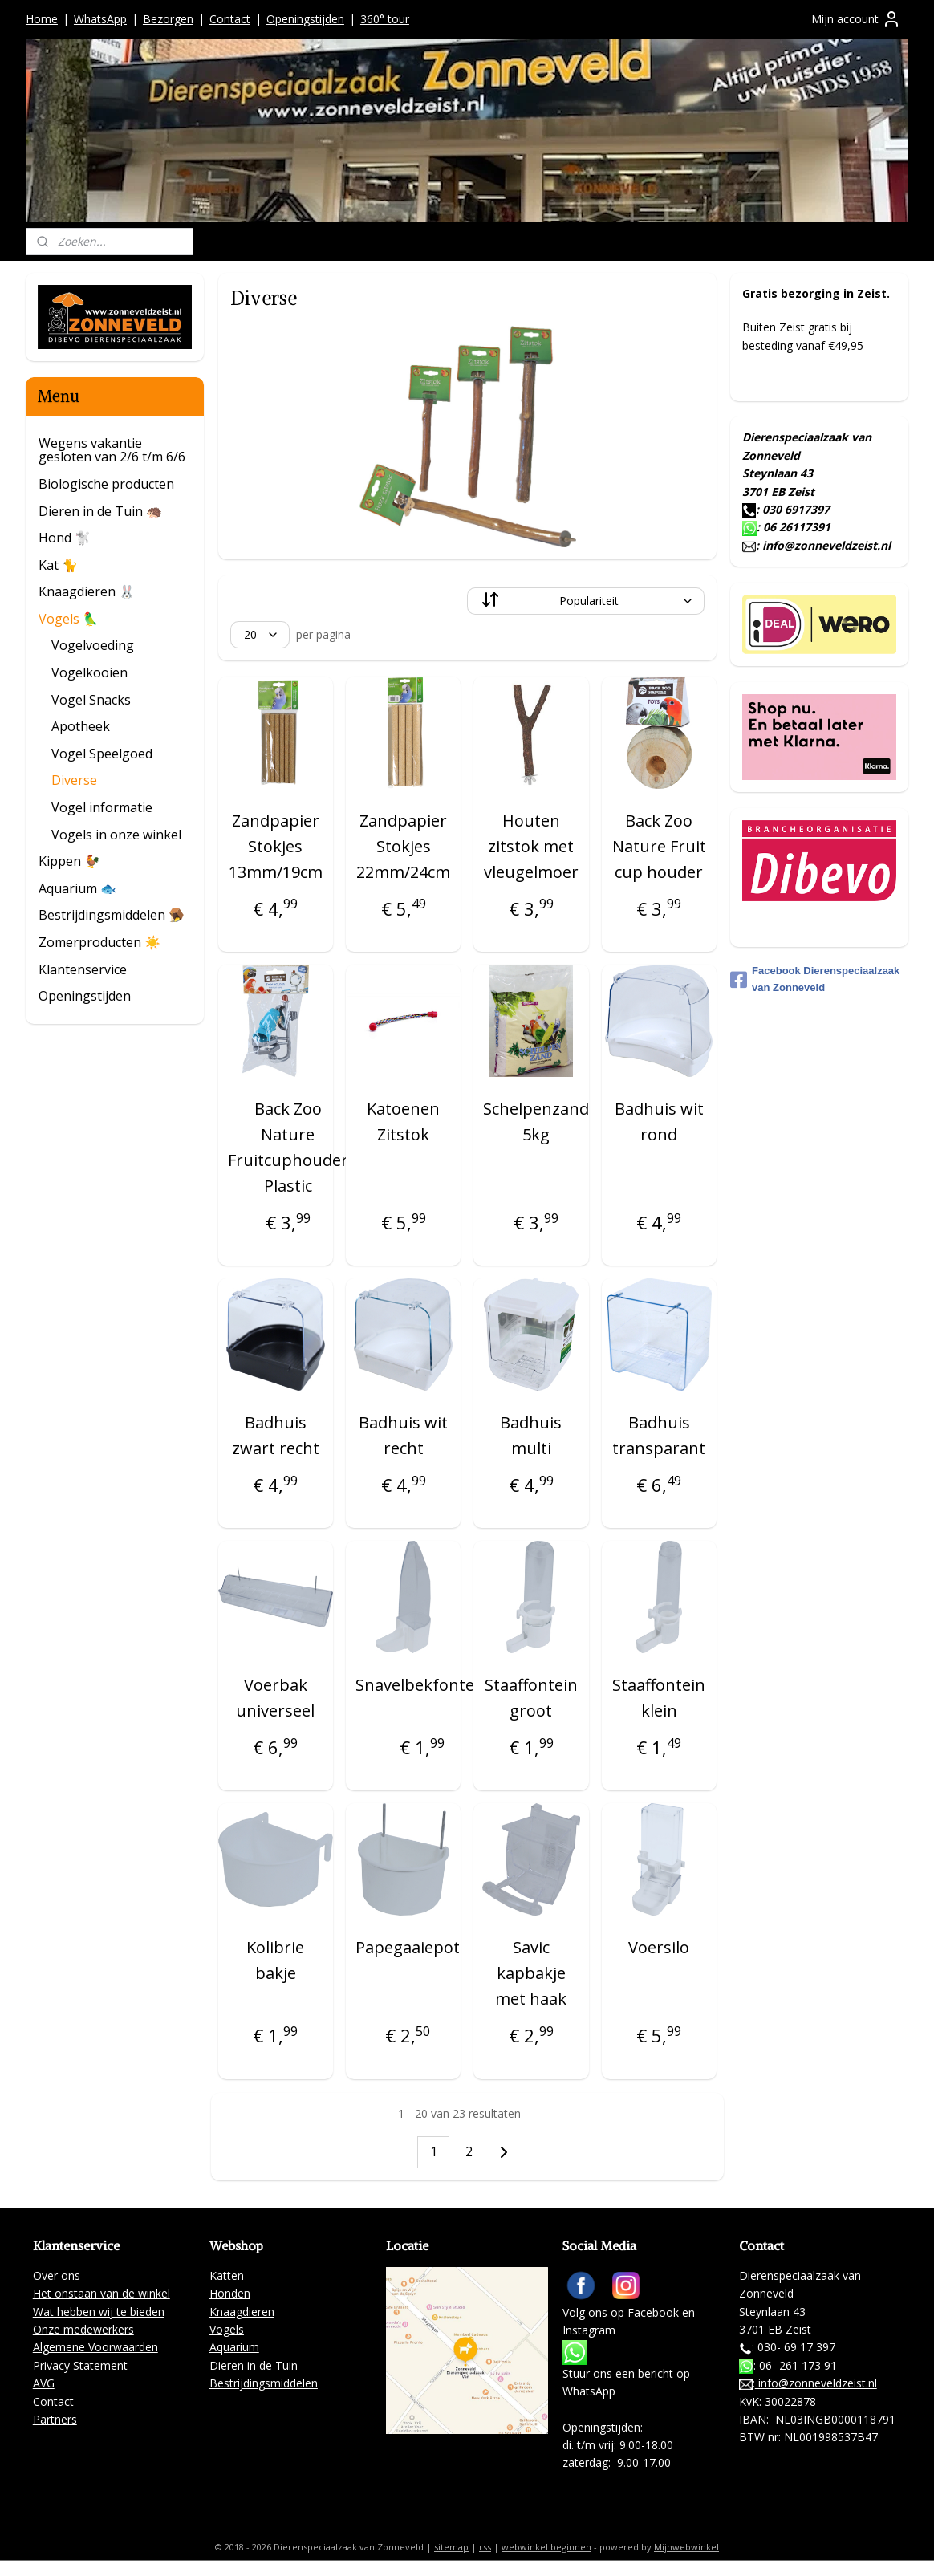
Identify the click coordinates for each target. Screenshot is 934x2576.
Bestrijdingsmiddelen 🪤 (112, 915)
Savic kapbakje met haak (530, 1972)
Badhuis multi (531, 1435)
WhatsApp (100, 18)
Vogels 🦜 (69, 619)
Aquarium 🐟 (77, 888)
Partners (55, 2419)
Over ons (56, 2275)
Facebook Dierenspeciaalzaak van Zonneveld (814, 979)
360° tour (384, 18)
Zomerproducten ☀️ (99, 942)
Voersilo (658, 1947)
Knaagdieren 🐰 (87, 591)
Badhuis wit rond (658, 1121)
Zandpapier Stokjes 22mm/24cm (403, 846)
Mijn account (856, 19)
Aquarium (234, 2347)
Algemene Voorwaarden (95, 2347)
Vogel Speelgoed (101, 753)
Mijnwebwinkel (686, 2547)
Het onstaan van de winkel (101, 2293)
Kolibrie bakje (275, 1960)
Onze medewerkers (83, 2329)
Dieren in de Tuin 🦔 (100, 511)
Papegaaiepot (407, 1947)
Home (42, 18)
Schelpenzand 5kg (536, 1121)
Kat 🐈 (58, 565)
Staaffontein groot (531, 1697)
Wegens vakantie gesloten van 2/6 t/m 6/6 (112, 450)
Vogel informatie (101, 807)
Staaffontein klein (658, 1697)
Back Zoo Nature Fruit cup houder (658, 846)
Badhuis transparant (658, 1435)
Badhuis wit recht (403, 1435)
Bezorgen (168, 18)
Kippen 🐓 (69, 861)
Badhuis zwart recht (275, 1435)
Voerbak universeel (275, 1697)
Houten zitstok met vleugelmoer (531, 846)
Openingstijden (305, 18)
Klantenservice (83, 969)
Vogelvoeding (92, 645)
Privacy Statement (80, 2365)
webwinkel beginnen (546, 2547)
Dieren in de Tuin (253, 2365)
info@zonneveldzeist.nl (825, 545)
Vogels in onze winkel (116, 834)
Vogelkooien (89, 672)
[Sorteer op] (586, 601)
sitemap (451, 2547)
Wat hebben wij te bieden (98, 2311)
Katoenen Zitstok (403, 1121)
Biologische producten (106, 484)
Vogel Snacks (91, 700)
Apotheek (80, 726)
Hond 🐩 (65, 537)
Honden (229, 2293)
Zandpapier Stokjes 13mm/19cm (276, 846)
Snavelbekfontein (422, 1685)
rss (485, 2547)
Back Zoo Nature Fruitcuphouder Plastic (287, 1147)
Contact (229, 18)
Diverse (74, 780)
